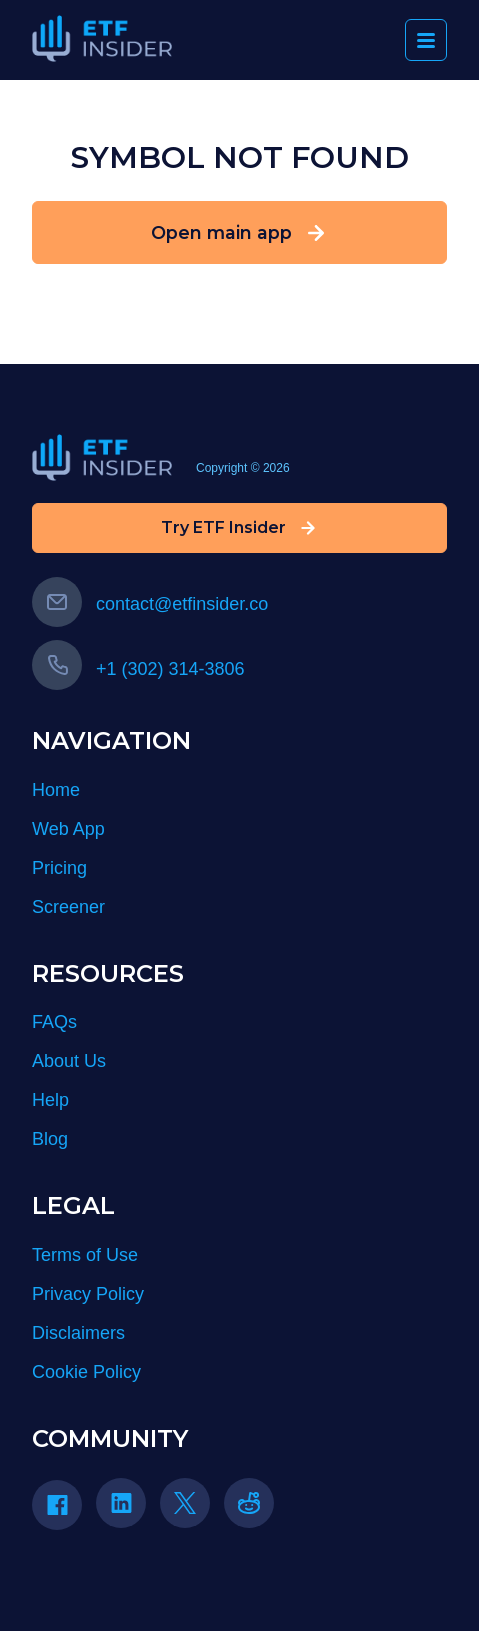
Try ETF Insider (239, 528)
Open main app (239, 233)
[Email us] (57, 602)
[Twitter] (192, 1509)
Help (50, 1100)
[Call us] (57, 665)
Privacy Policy (88, 1294)
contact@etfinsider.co (150, 604)
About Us (69, 1061)
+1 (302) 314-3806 (138, 669)
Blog (50, 1139)
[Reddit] (256, 1509)
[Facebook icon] (57, 1505)
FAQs (54, 1022)
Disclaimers (78, 1333)
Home (56, 790)
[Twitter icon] (185, 1503)
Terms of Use (85, 1255)
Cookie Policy (86, 1372)
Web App (68, 829)
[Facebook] (64, 1511)
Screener (68, 907)
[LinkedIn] (128, 1509)
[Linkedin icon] (121, 1503)
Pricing (59, 868)
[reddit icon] (249, 1503)
